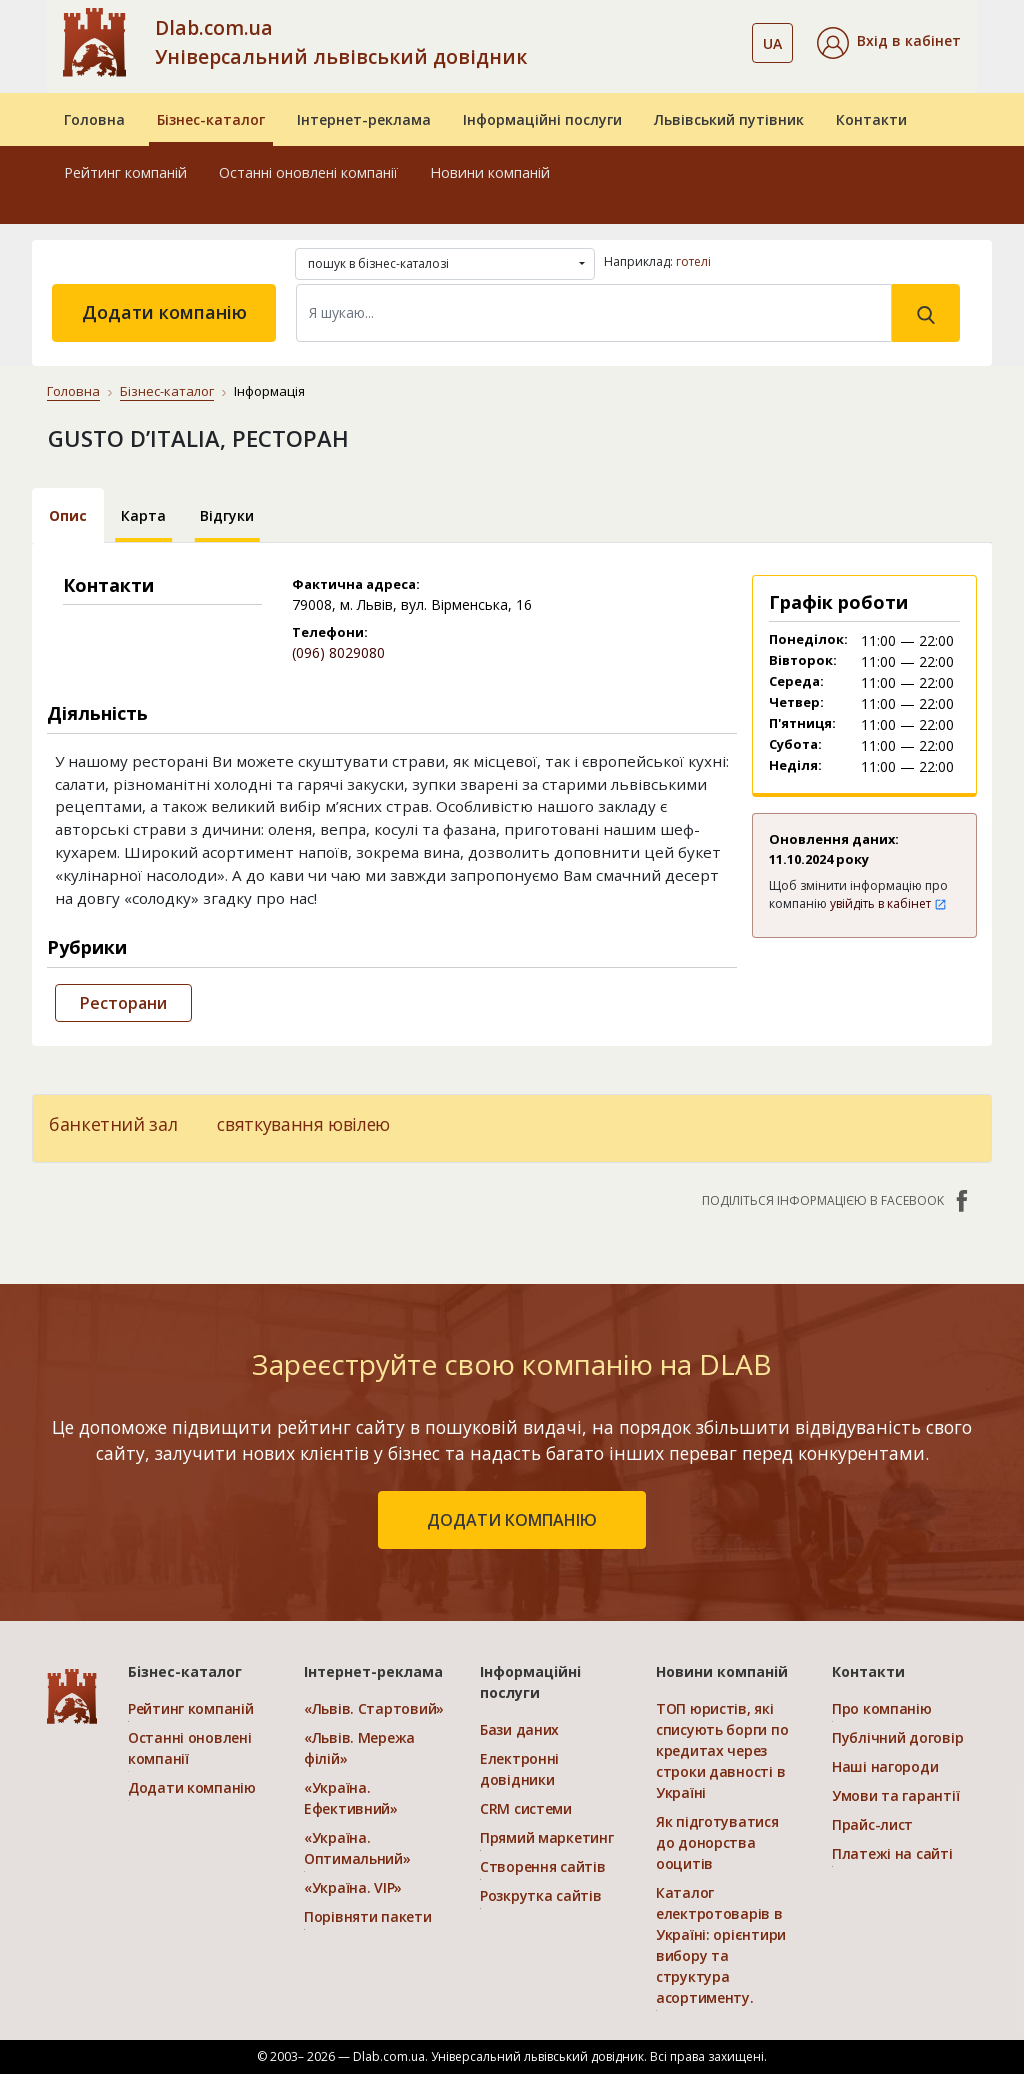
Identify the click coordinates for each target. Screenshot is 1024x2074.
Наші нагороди (885, 1766)
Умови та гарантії (895, 1795)
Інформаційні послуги (542, 119)
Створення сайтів (543, 1866)
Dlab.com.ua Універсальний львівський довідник (341, 42)
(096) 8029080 (338, 652)
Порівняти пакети (368, 1916)
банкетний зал (113, 1124)
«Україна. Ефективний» (351, 1798)
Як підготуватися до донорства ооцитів (717, 1842)
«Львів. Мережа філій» (359, 1748)
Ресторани (123, 1003)
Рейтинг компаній (125, 172)
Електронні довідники (519, 1769)
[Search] (594, 313)
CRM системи (526, 1808)
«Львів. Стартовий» (374, 1708)
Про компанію (882, 1708)
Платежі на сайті (892, 1853)
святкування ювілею (303, 1124)
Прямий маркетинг (547, 1837)
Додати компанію (164, 312)
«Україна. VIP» (353, 1887)
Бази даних (519, 1729)
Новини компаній (490, 172)
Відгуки (227, 515)
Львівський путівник (729, 119)
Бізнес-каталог (211, 119)
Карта (143, 515)
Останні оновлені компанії (308, 172)
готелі (693, 261)
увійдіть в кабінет (888, 903)
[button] (889, 43)
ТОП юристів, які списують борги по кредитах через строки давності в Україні (722, 1750)
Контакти (871, 119)
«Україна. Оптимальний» (357, 1848)
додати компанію (512, 1520)
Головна (94, 119)
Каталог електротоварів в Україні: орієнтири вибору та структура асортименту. (721, 1945)
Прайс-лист (872, 1824)
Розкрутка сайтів (541, 1895)
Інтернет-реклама (364, 119)
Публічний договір (897, 1737)
